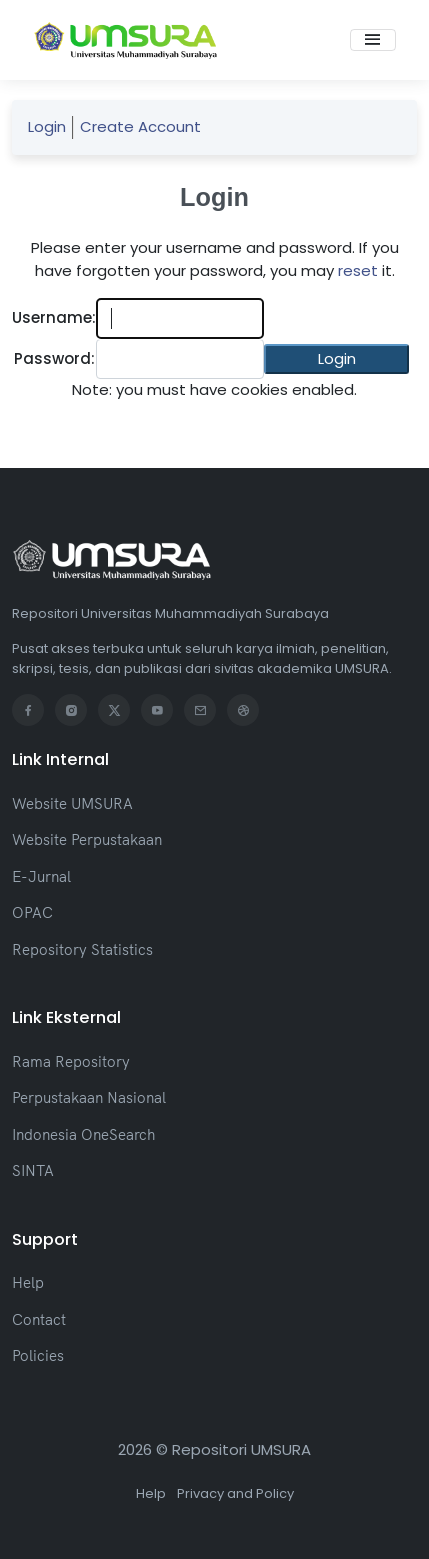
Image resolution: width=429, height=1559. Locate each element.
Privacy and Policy (235, 1493)
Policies (38, 1355)
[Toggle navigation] (373, 40)
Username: (54, 317)
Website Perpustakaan (87, 839)
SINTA (33, 1170)
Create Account (140, 126)
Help (28, 1282)
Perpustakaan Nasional (89, 1097)
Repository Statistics (82, 949)
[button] (336, 359)
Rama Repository (71, 1061)
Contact (39, 1319)
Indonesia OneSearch (83, 1134)
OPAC (32, 912)
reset (358, 270)
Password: (54, 358)
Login (47, 126)
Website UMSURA (72, 803)
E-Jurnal (41, 876)
